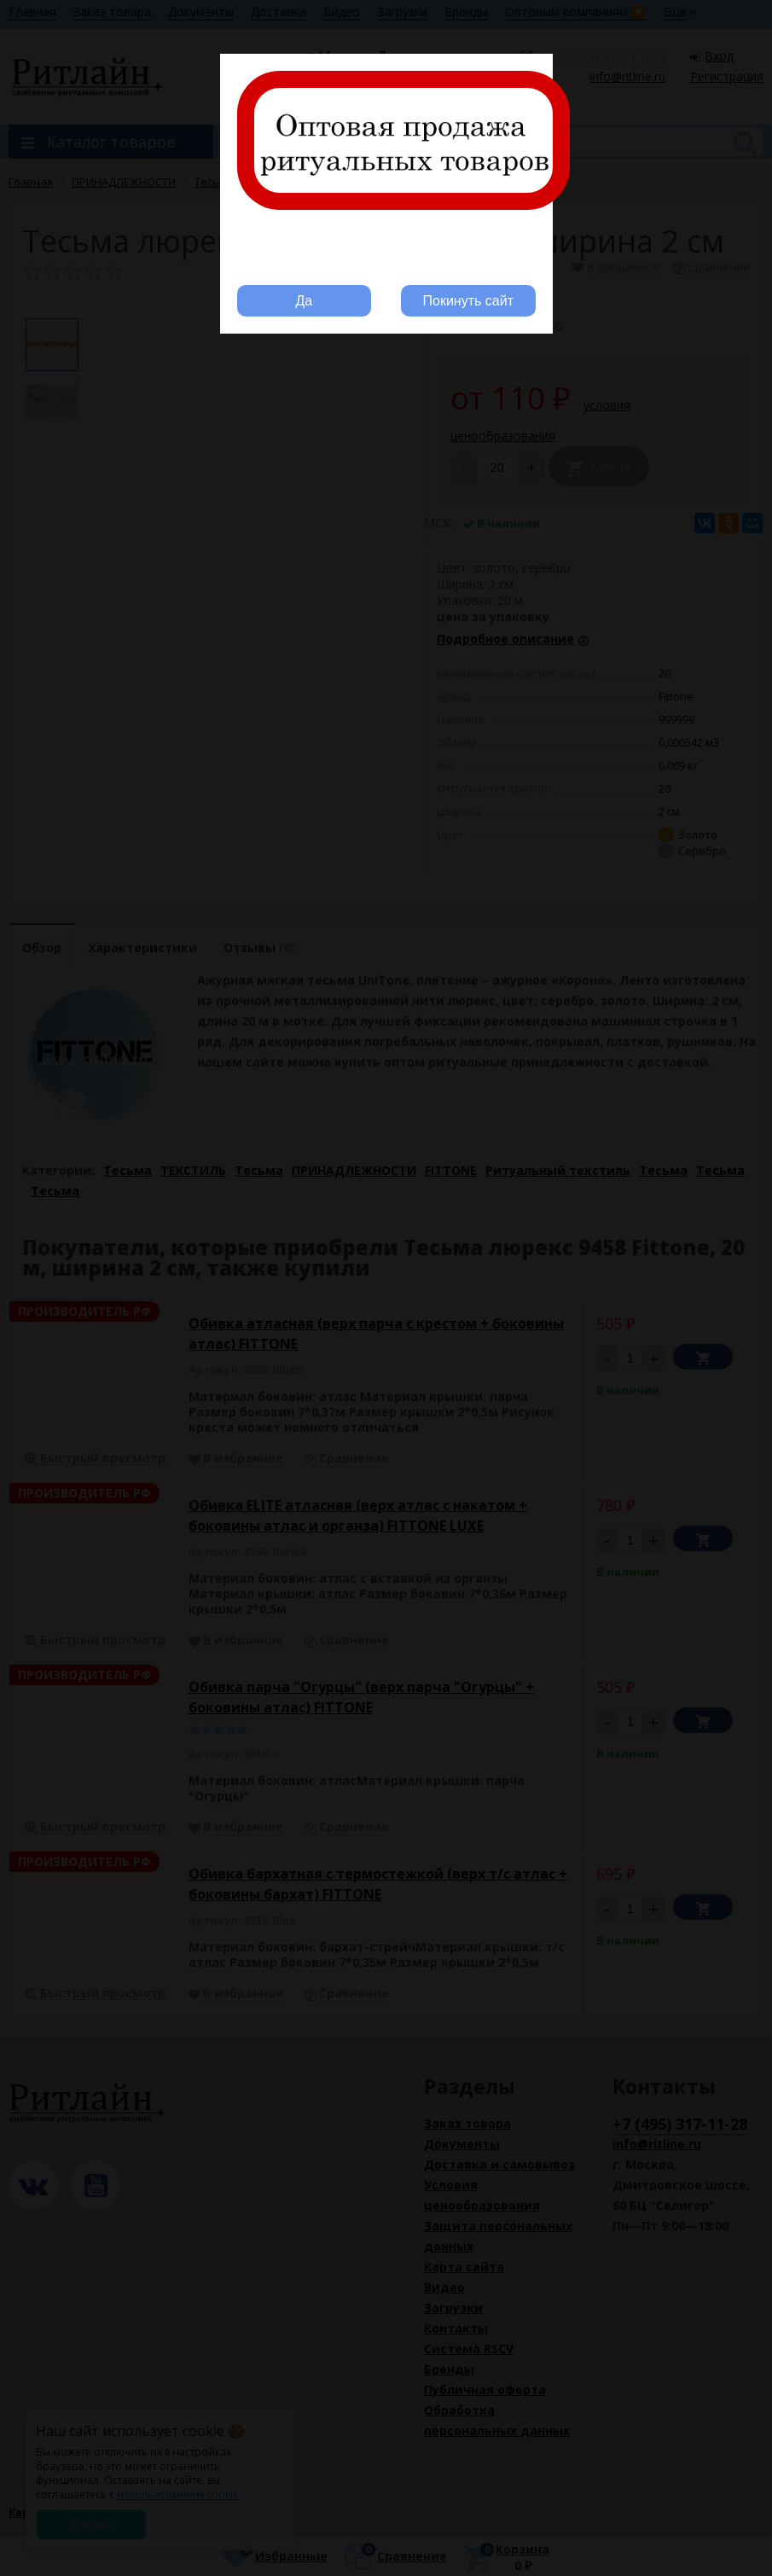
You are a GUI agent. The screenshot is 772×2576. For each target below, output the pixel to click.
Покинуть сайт (468, 301)
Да (303, 301)
